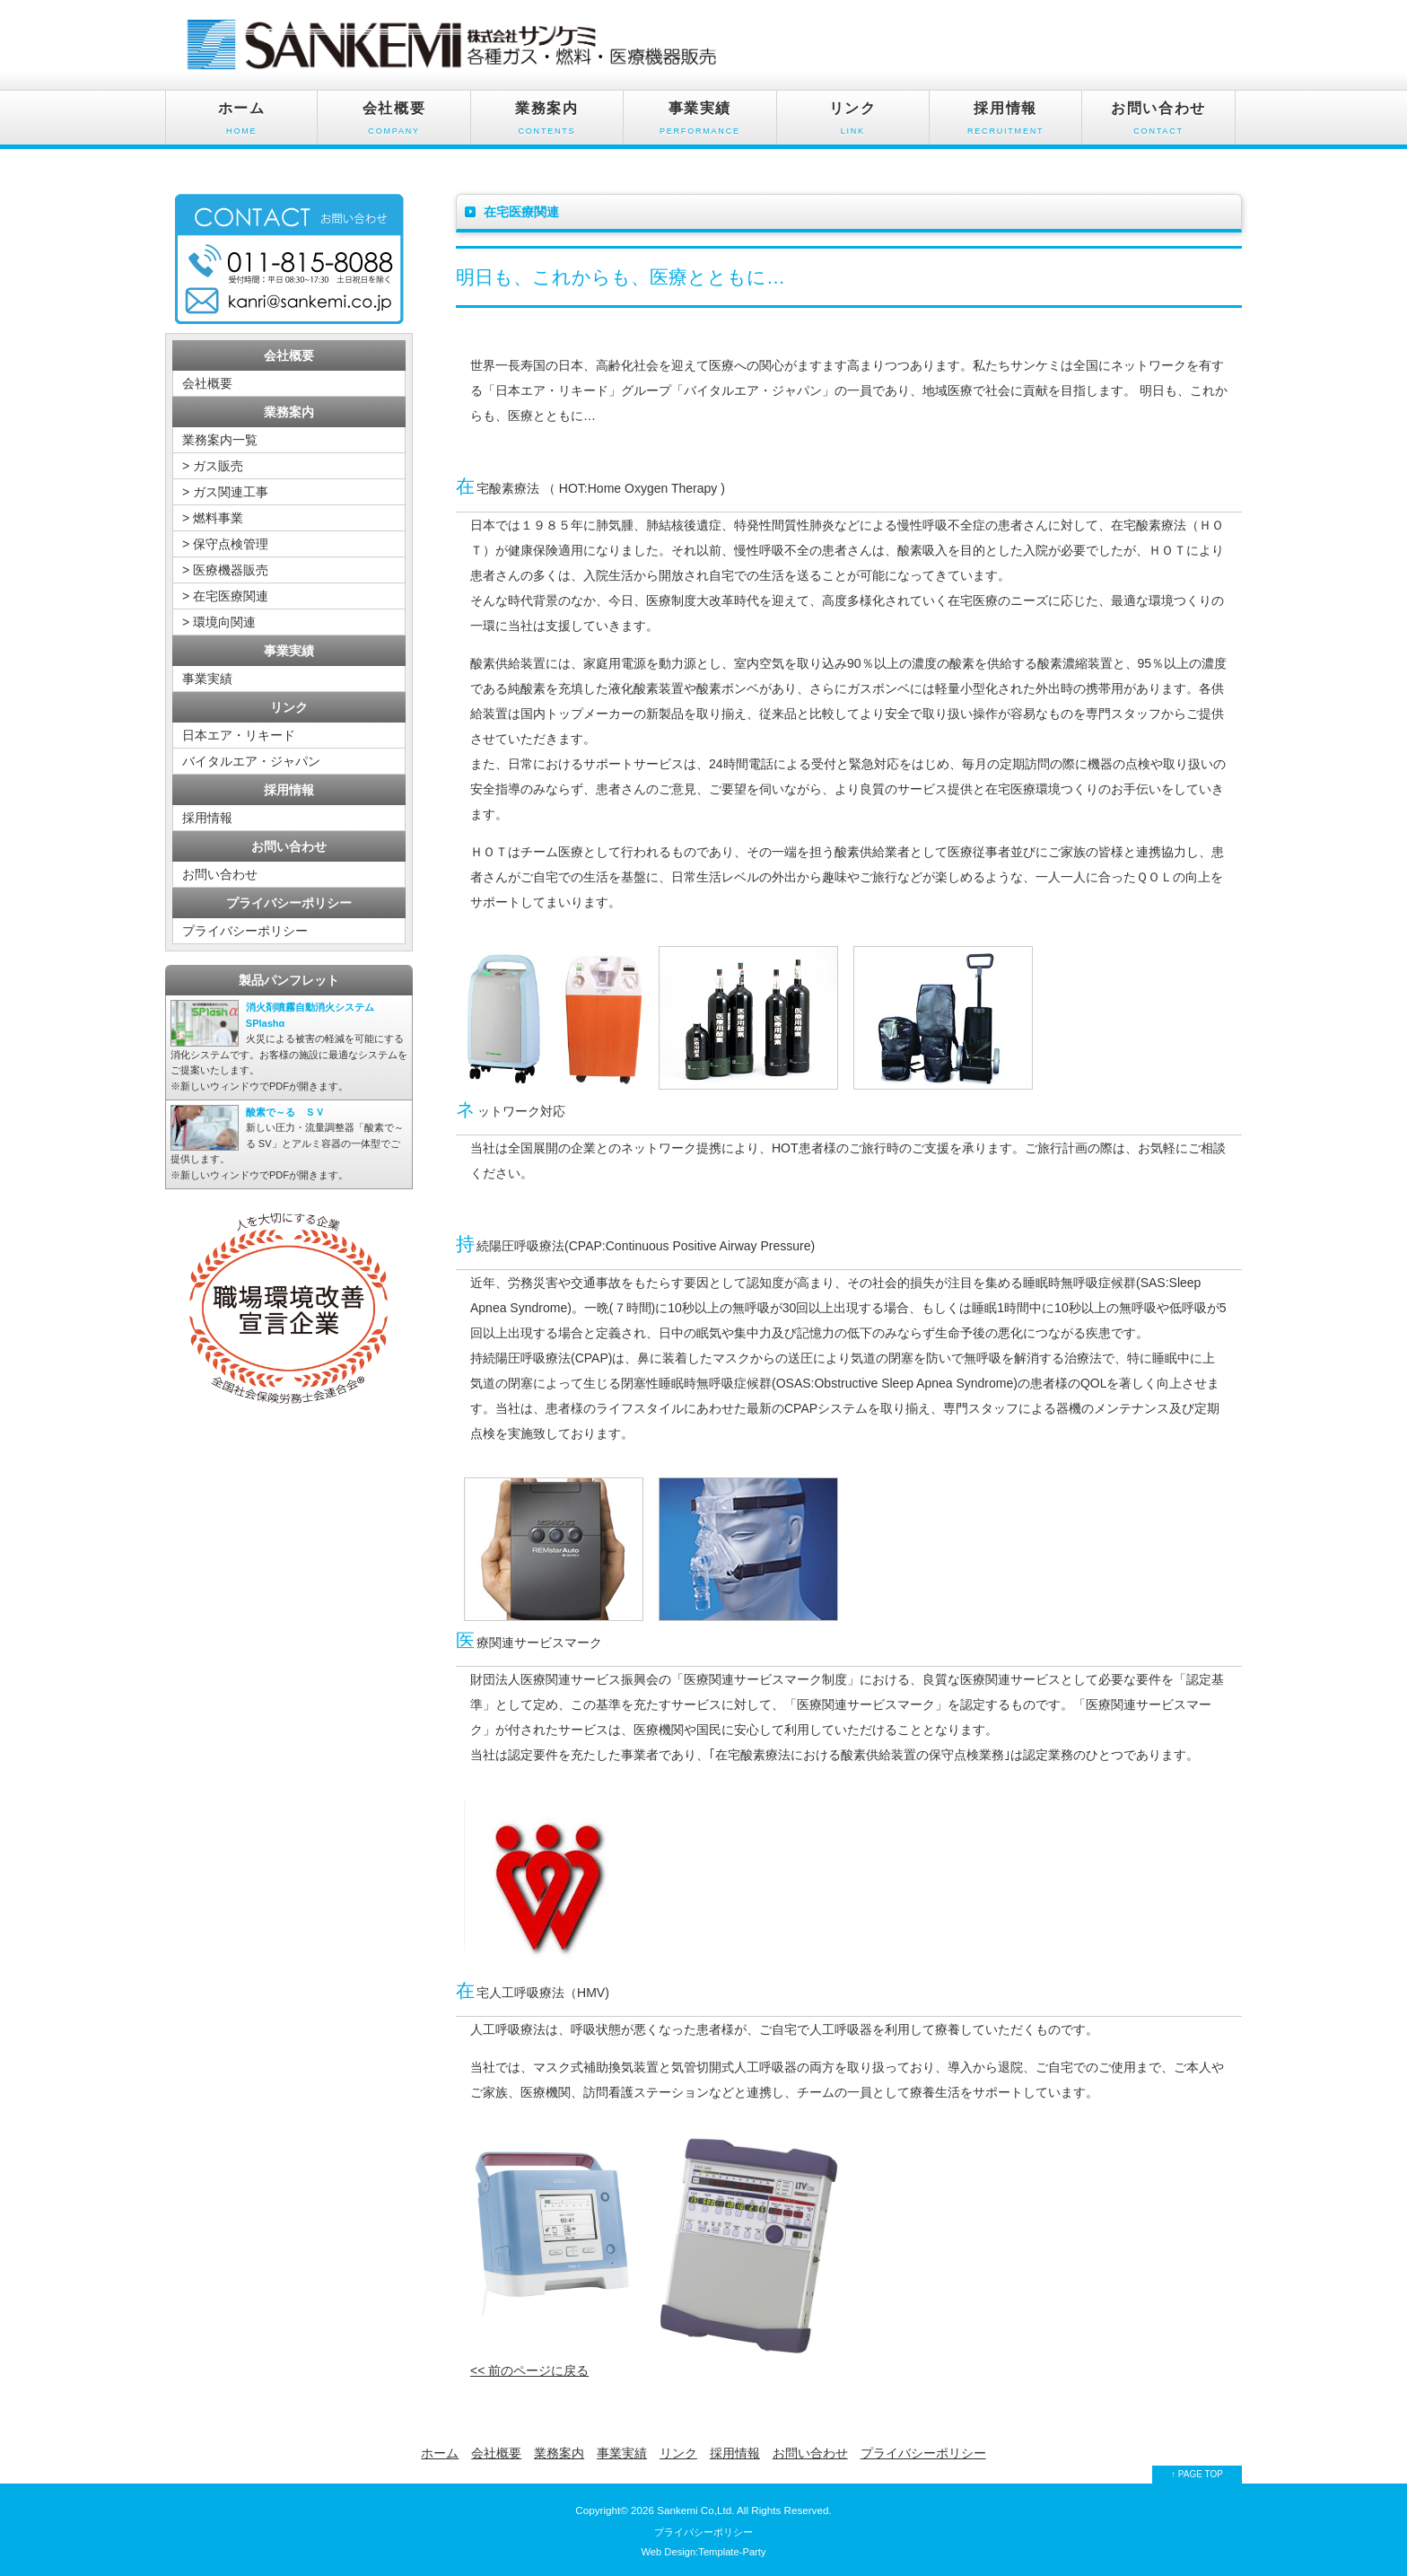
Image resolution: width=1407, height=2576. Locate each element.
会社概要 (393, 123)
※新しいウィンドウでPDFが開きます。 (288, 1045)
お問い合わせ (1158, 123)
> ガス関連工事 (225, 492)
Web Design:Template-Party (703, 2551)
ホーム (241, 123)
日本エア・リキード (238, 735)
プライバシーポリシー (245, 931)
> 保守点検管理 (225, 544)
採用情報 (1005, 123)
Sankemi (677, 2510)
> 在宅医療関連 (225, 596)
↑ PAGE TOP (1197, 2474)
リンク (853, 123)
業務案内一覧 (220, 440)
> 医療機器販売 (225, 570)
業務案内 (547, 123)
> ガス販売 (212, 466)
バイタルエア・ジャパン (251, 761)
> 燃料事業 (212, 518)
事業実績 (699, 123)
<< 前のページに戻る (529, 2370)
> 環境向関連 (219, 622)
